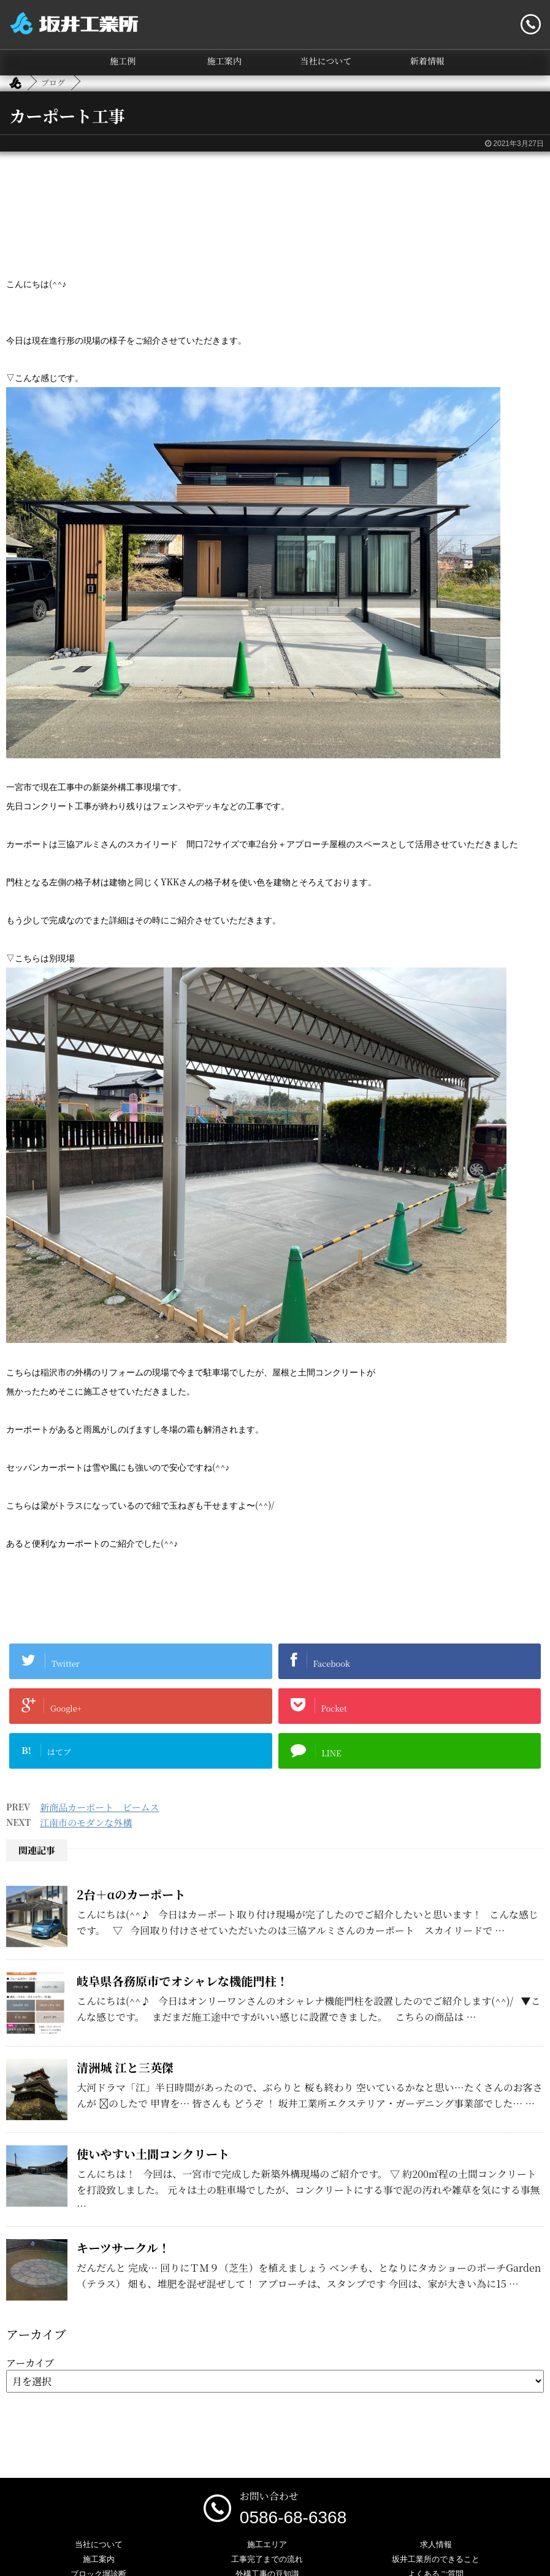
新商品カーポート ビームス (99, 1807)
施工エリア (267, 2544)
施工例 (123, 61)
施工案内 (224, 61)
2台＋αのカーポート (131, 1894)
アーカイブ (30, 2363)
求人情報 (436, 2544)
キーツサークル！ (123, 2247)
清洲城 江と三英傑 (125, 2067)
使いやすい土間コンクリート (153, 2153)
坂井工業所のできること (435, 2559)
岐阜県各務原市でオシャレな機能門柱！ (182, 1980)
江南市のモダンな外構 (86, 1822)
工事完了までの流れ (267, 2559)
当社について (325, 61)
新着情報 (427, 61)
